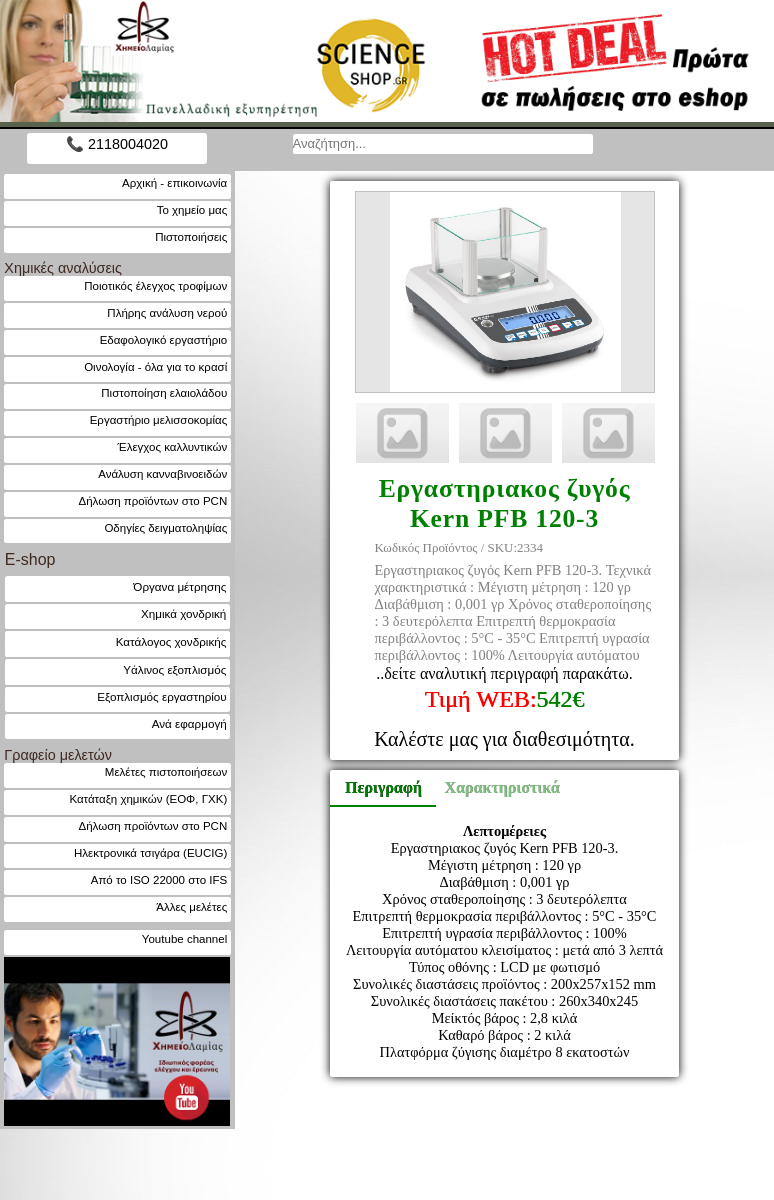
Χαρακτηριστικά (493, 787)
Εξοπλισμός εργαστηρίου (161, 696)
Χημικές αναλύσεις (63, 268)
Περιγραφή (383, 787)
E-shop (30, 559)
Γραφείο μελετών (58, 755)
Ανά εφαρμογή (189, 723)
